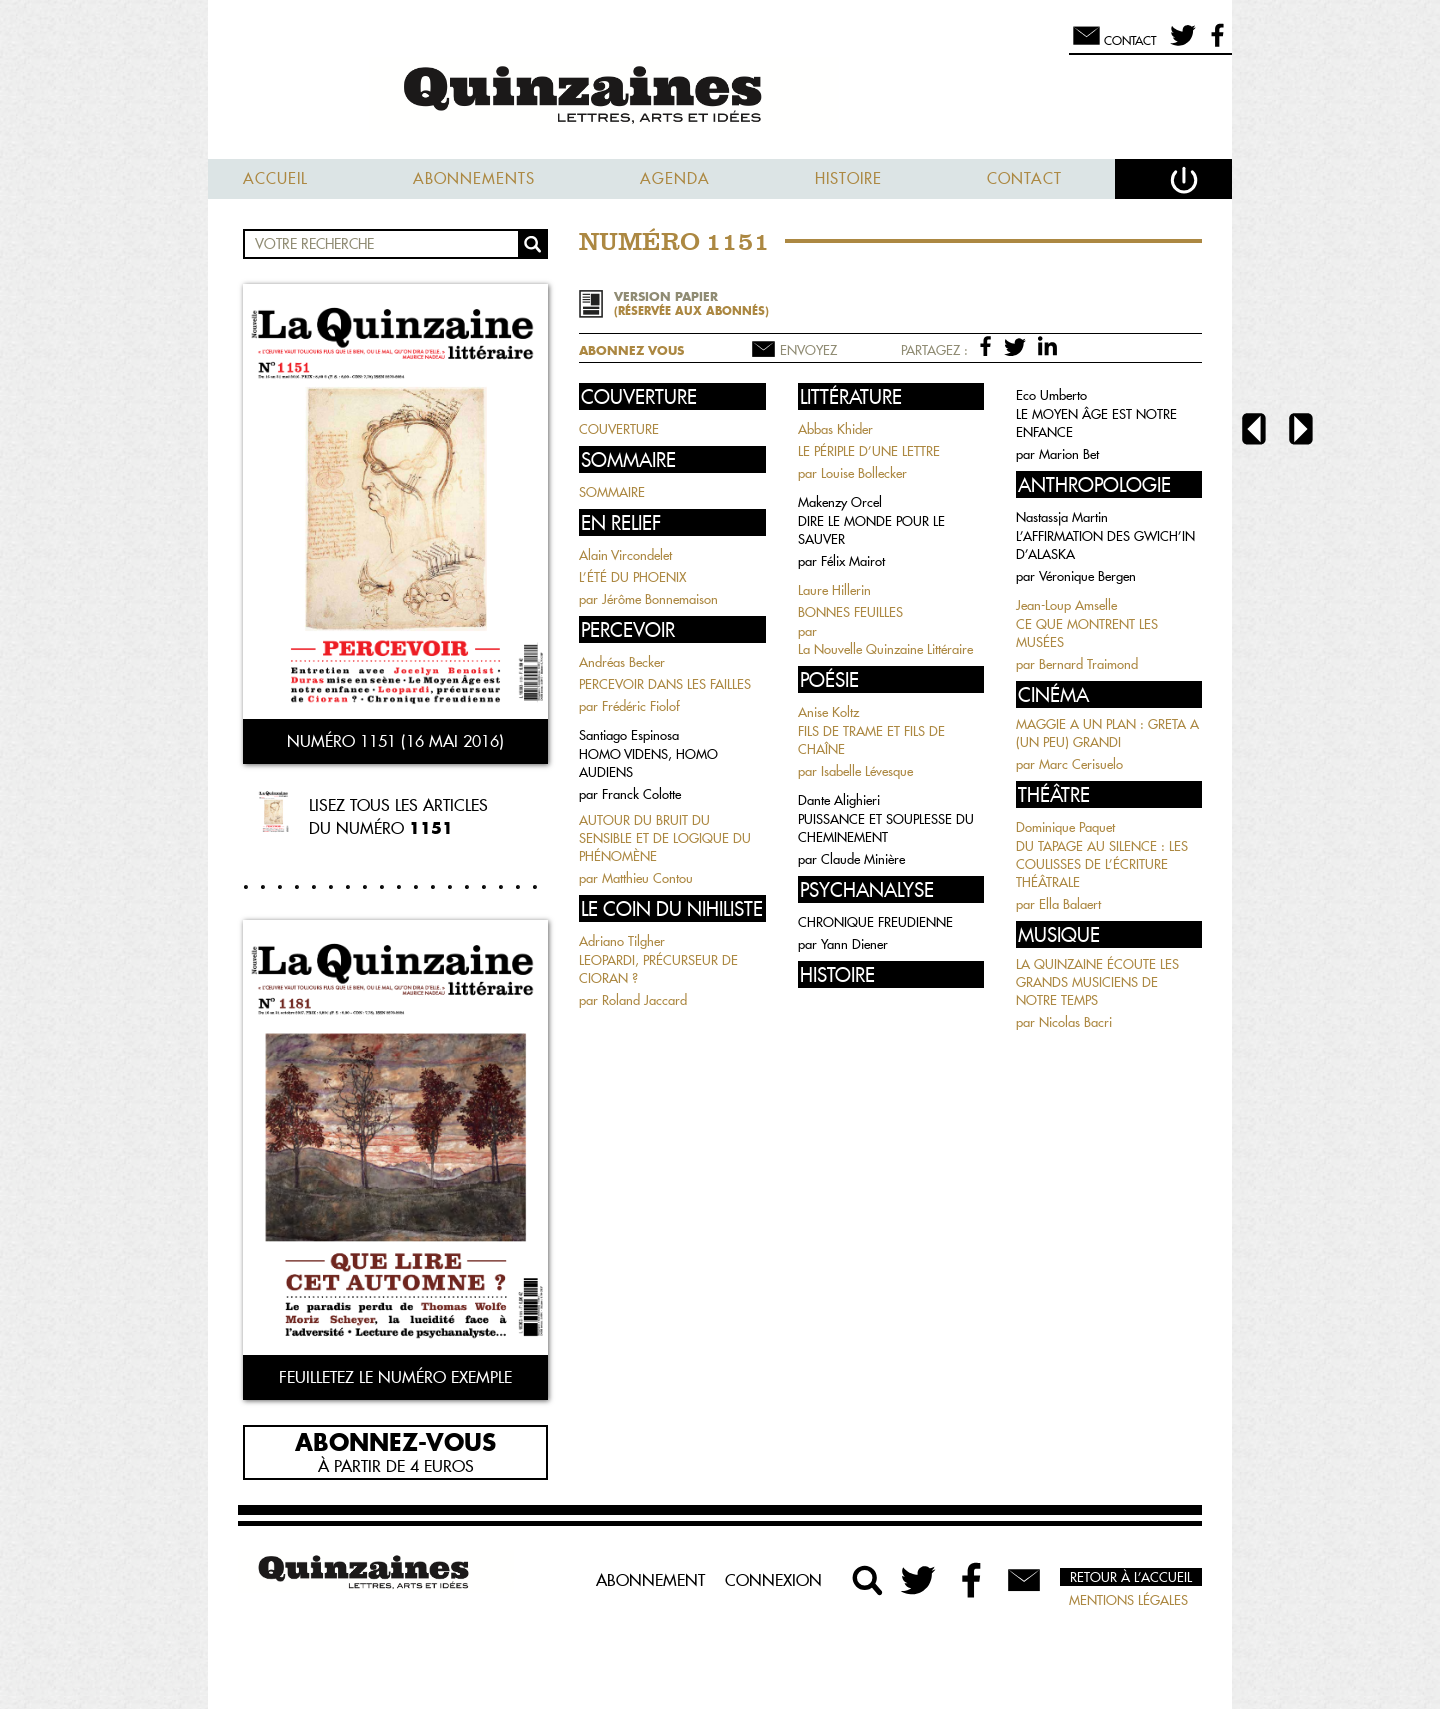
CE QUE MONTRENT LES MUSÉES (1087, 633)
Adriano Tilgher (622, 941)
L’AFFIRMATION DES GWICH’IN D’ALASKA (1105, 545)
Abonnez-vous (395, 1441)
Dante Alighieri (839, 800)
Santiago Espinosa (629, 735)
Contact (1024, 178)
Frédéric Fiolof (641, 706)
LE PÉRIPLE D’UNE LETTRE (869, 451)
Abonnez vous (631, 350)
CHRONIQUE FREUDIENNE (875, 922)
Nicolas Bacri (1075, 1022)
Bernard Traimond (1088, 664)
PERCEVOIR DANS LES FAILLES (665, 684)
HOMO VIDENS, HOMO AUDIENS (648, 763)
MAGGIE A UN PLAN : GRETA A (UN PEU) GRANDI (1107, 733)
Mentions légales (1128, 1600)
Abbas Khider (835, 429)
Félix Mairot (853, 561)
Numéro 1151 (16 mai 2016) (395, 741)
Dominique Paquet (1065, 827)
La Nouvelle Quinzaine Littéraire (885, 649)
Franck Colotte (641, 794)
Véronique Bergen (1087, 576)
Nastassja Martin (1062, 517)
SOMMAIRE (612, 492)
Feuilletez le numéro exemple (395, 1377)
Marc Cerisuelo (1081, 764)
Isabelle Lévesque (867, 771)
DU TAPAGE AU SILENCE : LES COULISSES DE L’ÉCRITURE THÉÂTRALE (1102, 864)
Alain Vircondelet (625, 555)
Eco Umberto (1051, 395)
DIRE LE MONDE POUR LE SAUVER (871, 530)
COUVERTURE (619, 429)
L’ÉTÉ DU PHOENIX (632, 577)
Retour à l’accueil (1131, 1577)
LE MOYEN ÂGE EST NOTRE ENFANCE (1096, 423)
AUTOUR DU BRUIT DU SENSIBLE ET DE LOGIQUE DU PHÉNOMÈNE (665, 838)
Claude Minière (863, 859)
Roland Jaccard (644, 1000)
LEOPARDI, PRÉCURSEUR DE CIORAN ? (658, 969)
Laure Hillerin (834, 590)
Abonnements (474, 178)
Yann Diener (854, 944)
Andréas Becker (622, 662)
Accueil (275, 178)
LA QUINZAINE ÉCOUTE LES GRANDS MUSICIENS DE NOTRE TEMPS (1097, 982)
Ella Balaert (1070, 904)
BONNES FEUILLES (850, 612)
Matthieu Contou (647, 878)
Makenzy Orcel (840, 502)
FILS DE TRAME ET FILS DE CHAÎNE (871, 740)
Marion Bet (1069, 454)
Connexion (773, 1580)
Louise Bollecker (864, 473)
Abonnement (650, 1580)
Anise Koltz (828, 712)
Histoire (848, 178)
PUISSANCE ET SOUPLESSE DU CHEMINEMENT (886, 828)
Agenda (675, 178)
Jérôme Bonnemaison (660, 599)
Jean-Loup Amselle (1066, 605)
